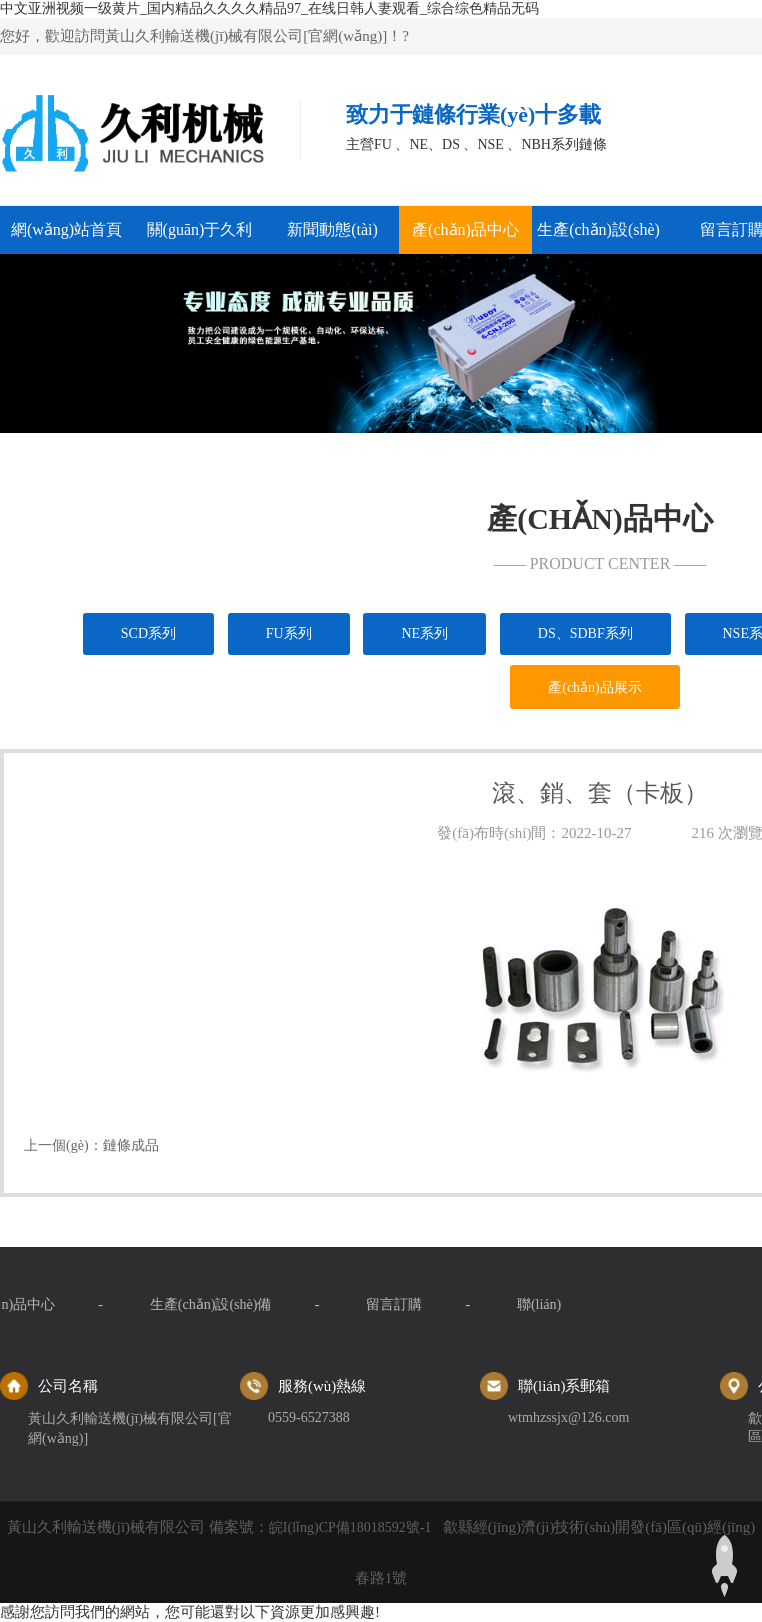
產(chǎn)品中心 (465, 229)
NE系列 (424, 633)
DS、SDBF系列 (585, 633)
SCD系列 (148, 633)
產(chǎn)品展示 (595, 687)
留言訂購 (56, 1304)
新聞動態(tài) (332, 229)
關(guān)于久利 (200, 229)
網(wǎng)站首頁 (66, 229)
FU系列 (289, 633)
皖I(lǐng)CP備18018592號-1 (350, 1527)
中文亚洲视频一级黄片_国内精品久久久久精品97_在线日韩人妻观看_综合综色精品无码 (269, 8)
